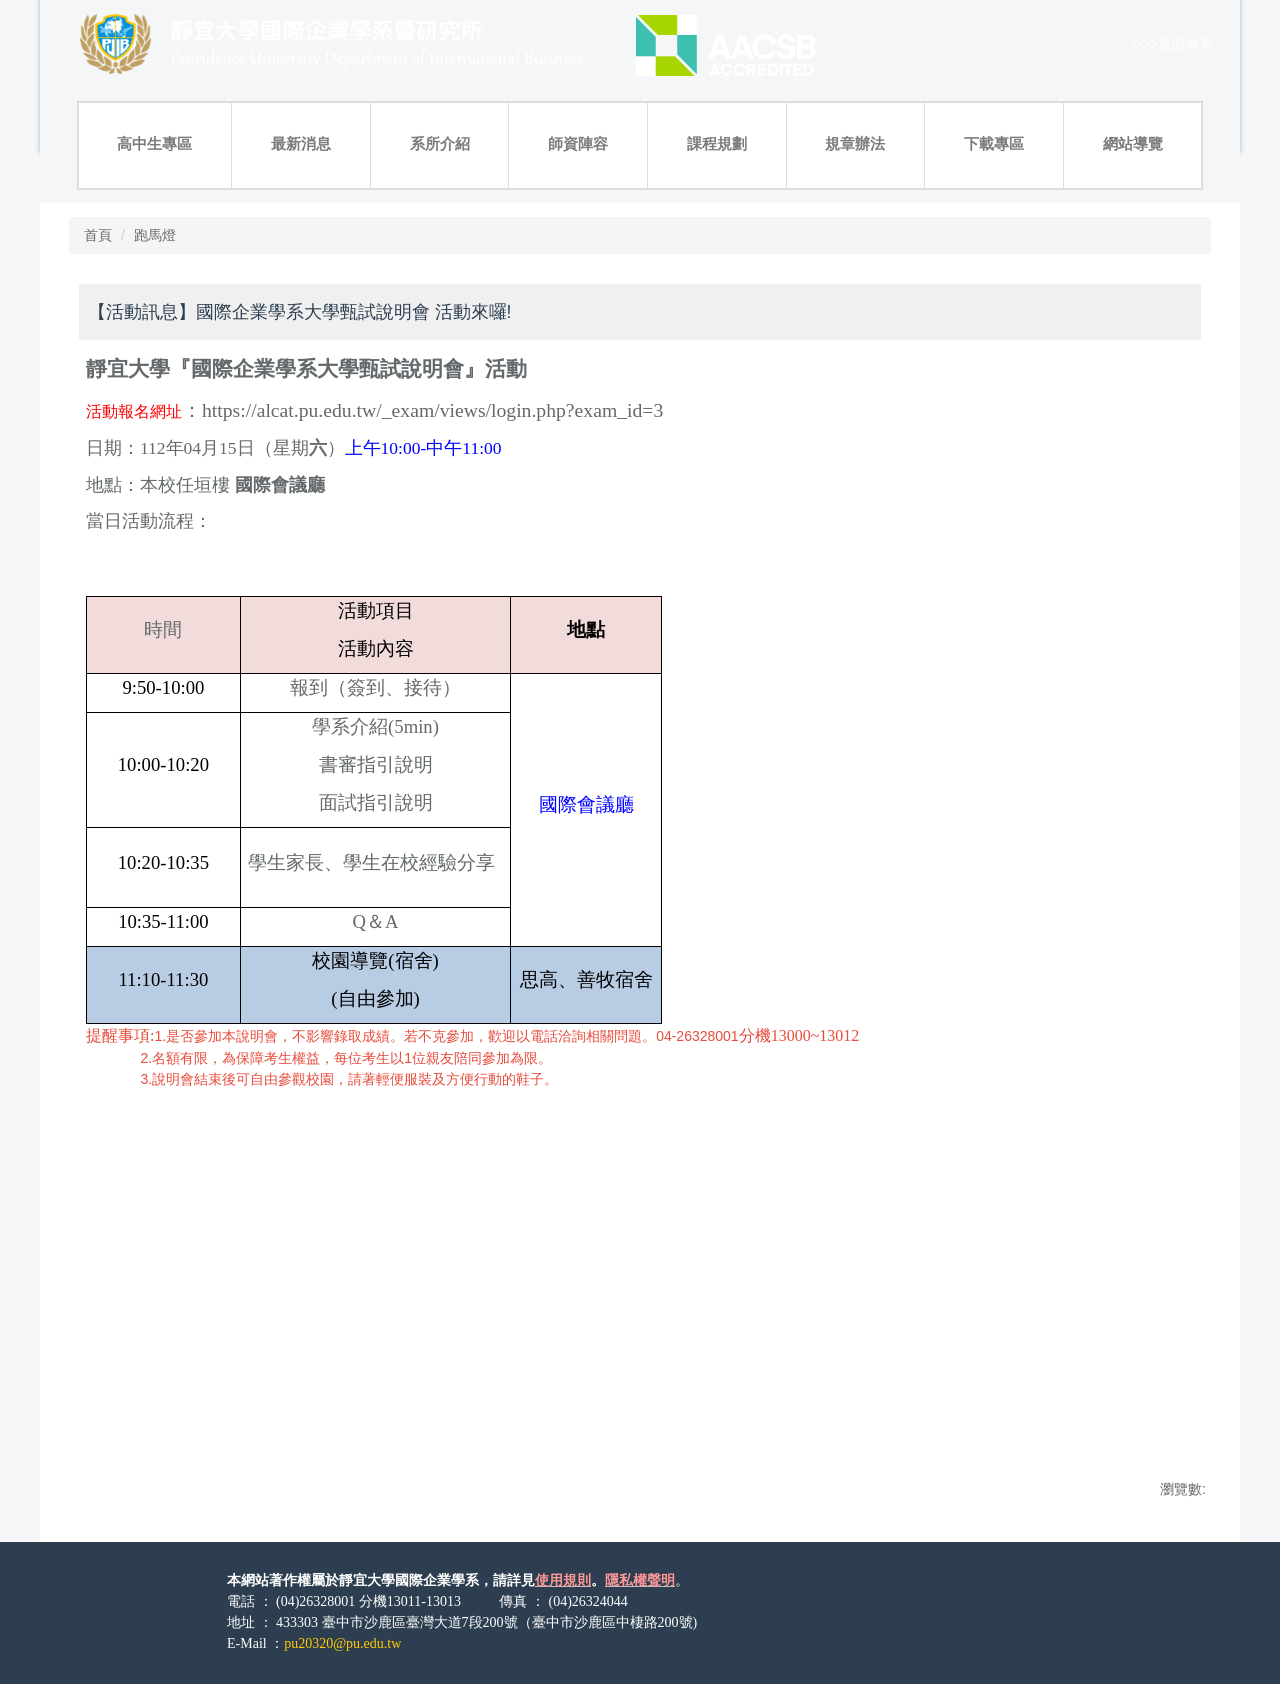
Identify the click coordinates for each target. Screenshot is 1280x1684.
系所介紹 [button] (440, 143)
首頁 (98, 235)
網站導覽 (1133, 143)
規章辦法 (855, 143)
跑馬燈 (155, 235)
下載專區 (994, 143)
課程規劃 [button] (717, 143)
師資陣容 (578, 143)
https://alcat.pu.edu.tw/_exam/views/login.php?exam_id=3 (432, 410)
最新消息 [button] (301, 143)
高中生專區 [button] (154, 143)
